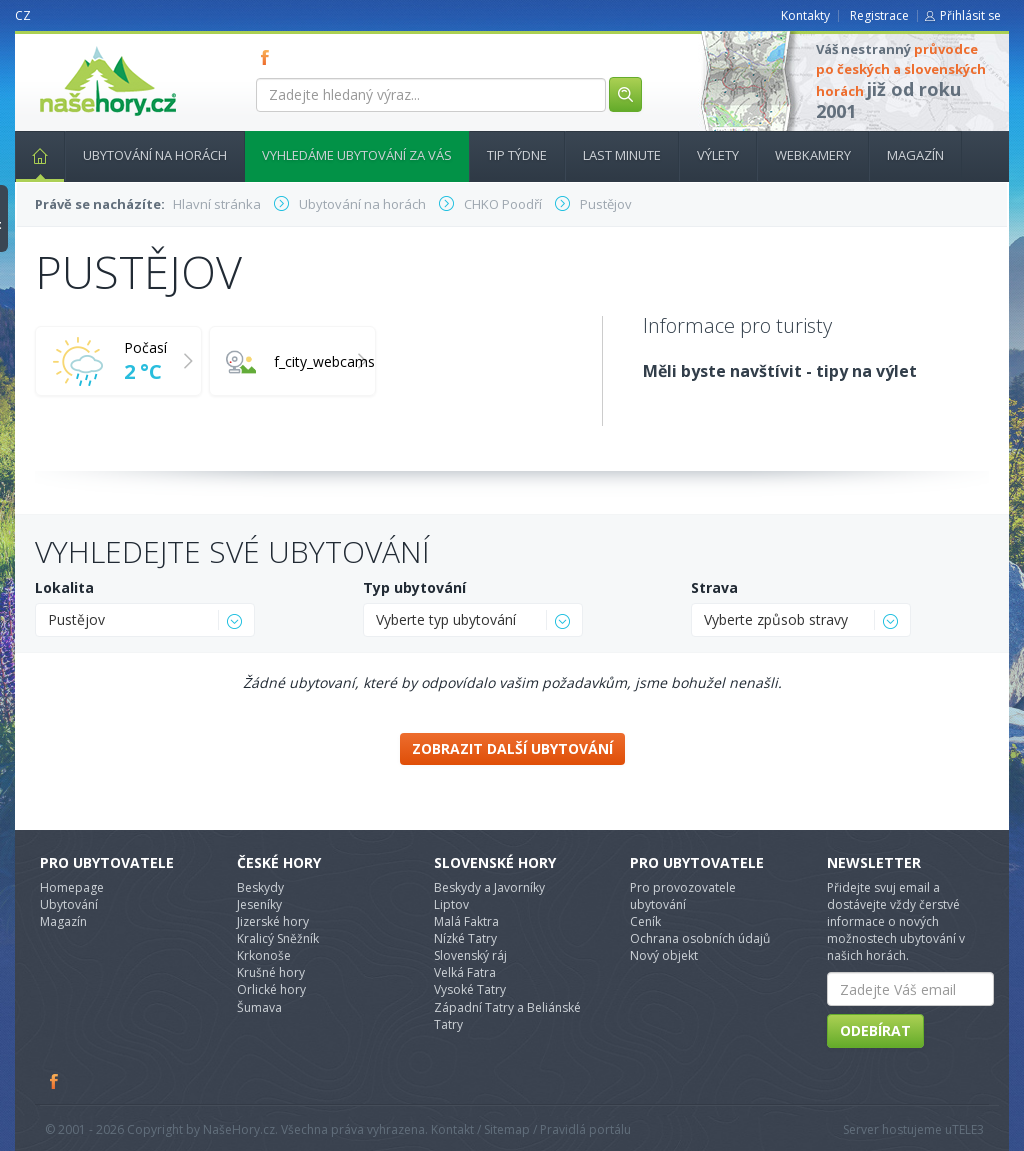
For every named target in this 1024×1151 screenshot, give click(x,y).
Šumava (259, 1007)
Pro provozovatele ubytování (683, 896)
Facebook (55, 1081)
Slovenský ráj (470, 955)
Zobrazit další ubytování (512, 748)
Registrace (879, 15)
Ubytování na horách (155, 155)
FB (269, 57)
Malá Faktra (466, 921)
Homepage (72, 887)
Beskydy (260, 887)
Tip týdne (517, 155)
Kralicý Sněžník (278, 938)
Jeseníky (259, 904)
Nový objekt (664, 955)
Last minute (622, 155)
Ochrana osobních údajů (700, 938)
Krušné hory (271, 972)
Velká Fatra (465, 972)
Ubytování (69, 904)
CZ (23, 15)
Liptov (451, 904)
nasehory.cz (72, 46)
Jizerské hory (273, 921)
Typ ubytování (414, 587)
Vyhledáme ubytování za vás (357, 155)
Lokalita (64, 587)
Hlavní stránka (32, 155)
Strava (714, 587)
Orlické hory (271, 989)
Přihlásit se (970, 15)
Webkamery (813, 155)
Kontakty (805, 15)
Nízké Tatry (465, 938)
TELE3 (968, 1129)
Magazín (915, 155)
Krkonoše (264, 955)
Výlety (718, 155)
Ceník (645, 921)
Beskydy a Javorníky (489, 887)
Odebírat (875, 1030)
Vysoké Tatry (470, 989)
